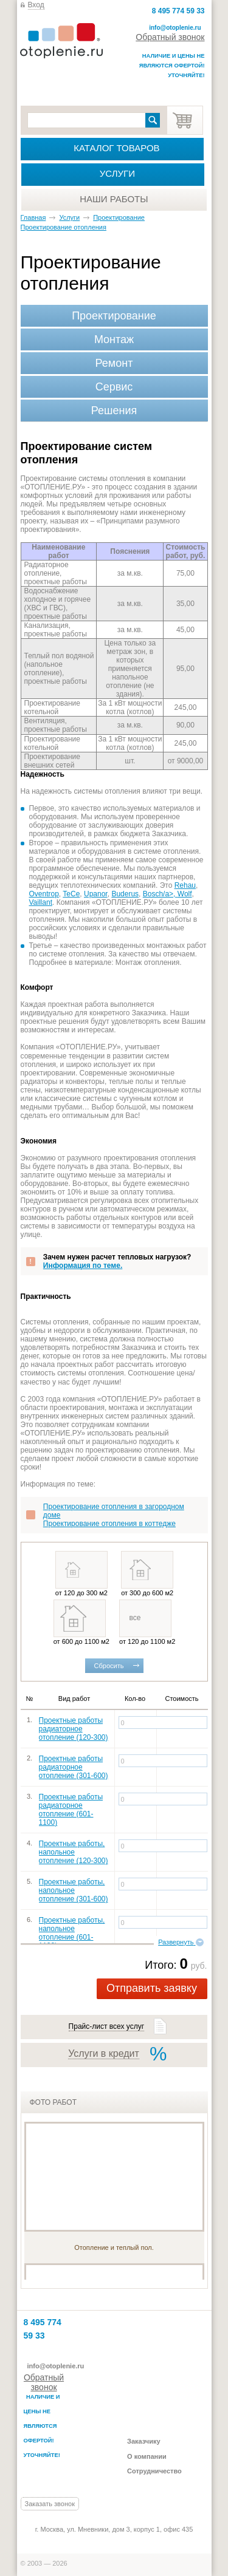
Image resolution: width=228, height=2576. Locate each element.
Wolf (185, 894)
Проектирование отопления (63, 227)
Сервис (114, 387)
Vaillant (40, 902)
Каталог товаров (116, 148)
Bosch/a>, (160, 894)
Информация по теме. (82, 1265)
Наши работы (114, 199)
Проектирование (119, 217)
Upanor (96, 894)
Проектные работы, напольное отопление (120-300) (73, 1852)
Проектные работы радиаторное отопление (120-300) (73, 1729)
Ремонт (114, 363)
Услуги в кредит (103, 2053)
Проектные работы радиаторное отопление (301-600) (73, 1767)
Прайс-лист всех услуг (106, 2026)
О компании (147, 2456)
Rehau (185, 885)
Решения (114, 410)
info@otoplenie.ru (175, 27)
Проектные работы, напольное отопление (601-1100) (72, 1933)
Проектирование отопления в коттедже (109, 1523)
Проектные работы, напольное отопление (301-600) (73, 1890)
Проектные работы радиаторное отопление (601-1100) (71, 1810)
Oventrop (44, 894)
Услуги (117, 173)
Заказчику (144, 2441)
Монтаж (114, 339)
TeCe (71, 894)
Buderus (125, 894)
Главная (33, 217)
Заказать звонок (50, 2503)
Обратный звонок (170, 37)
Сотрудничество (154, 2471)
